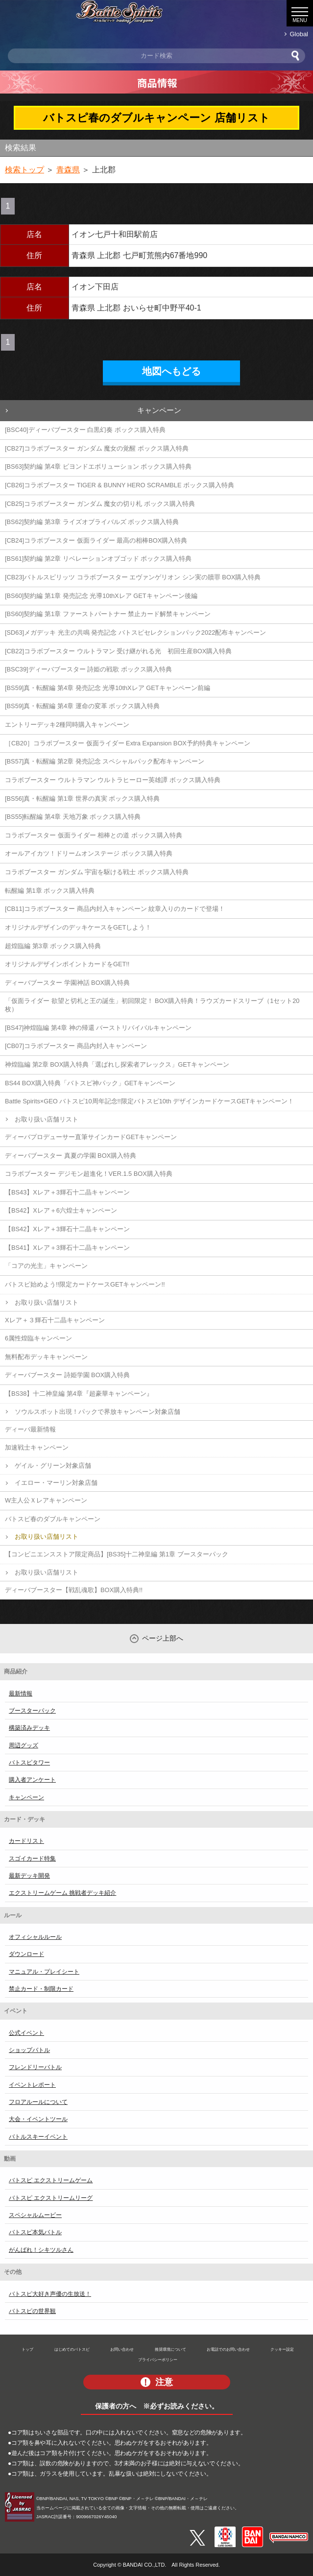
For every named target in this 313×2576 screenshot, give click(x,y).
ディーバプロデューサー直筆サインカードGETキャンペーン (91, 1137)
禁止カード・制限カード (41, 1988)
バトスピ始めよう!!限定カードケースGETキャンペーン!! (85, 1284)
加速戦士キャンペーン (37, 1447)
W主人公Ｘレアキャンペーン (46, 1500)
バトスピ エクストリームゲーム (51, 2180)
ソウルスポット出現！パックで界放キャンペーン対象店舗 (97, 1411)
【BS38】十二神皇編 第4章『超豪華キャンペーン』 (79, 1393)
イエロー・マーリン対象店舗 (56, 1482)
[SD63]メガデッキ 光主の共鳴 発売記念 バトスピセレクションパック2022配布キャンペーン (135, 632)
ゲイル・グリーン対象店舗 (53, 1465)
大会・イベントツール (38, 2119)
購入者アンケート (32, 1779)
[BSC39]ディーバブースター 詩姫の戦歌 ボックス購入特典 (88, 669)
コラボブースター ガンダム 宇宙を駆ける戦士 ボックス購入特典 (97, 872)
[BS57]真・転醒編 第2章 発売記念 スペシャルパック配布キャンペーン (104, 761)
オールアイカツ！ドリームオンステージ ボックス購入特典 (88, 853)
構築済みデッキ (29, 1727)
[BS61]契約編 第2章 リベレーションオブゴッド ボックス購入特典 (98, 558)
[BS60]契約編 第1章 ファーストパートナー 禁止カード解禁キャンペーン (108, 614)
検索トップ (24, 170)
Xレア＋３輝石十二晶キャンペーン (55, 1320)
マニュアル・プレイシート (44, 1971)
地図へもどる (171, 371)
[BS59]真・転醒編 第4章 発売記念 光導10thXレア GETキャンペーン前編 (107, 688)
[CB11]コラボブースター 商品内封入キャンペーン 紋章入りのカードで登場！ (115, 908)
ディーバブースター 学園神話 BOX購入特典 (67, 982)
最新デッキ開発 (29, 1875)
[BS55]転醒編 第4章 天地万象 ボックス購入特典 (73, 816)
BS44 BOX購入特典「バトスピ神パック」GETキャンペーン (90, 1083)
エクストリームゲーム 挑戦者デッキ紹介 (62, 1892)
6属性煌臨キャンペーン (38, 1338)
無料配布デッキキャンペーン (46, 1356)
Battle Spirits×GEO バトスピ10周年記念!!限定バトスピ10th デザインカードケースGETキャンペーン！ (149, 1101)
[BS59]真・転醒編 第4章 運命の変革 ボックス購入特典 (82, 706)
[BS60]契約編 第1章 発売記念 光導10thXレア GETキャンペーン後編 (101, 595)
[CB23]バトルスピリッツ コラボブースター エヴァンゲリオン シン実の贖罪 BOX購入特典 (133, 577)
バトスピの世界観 (32, 2311)
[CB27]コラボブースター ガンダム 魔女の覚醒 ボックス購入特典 (97, 448)
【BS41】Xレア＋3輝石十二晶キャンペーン (67, 1247)
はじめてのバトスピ (72, 2349)
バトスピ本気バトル (35, 2232)
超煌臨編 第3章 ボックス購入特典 (53, 946)
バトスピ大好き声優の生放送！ (50, 2293)
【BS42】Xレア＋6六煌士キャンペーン (61, 1210)
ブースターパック (32, 1710)
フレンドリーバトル (35, 2067)
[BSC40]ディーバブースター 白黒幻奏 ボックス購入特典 (85, 429)
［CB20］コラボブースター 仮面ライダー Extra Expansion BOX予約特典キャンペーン (127, 743)
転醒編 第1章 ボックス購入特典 (50, 890)
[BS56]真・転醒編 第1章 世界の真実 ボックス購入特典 (82, 798)
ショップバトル (29, 2050)
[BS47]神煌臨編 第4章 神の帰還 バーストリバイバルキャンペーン (98, 1027)
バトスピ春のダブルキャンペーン (52, 1519)
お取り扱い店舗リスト (46, 1119)
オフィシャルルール (35, 1936)
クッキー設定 (282, 2349)
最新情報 (20, 1693)
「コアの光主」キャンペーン (46, 1265)
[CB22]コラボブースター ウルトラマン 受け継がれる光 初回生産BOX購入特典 (118, 651)
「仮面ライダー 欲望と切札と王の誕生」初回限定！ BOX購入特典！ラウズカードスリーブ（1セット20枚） (152, 1005)
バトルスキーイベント (38, 2136)
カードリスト (26, 1840)
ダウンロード (26, 1954)
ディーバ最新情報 (30, 1429)
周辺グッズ (23, 1745)
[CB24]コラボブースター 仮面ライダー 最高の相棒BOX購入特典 (96, 540)
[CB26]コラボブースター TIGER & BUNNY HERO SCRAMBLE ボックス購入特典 (119, 485)
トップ (27, 2349)
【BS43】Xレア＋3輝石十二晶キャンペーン (67, 1192)
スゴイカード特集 (32, 1858)
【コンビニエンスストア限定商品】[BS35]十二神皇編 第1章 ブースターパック (116, 1554)
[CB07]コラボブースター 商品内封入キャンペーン (76, 1045)
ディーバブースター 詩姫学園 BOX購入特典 (67, 1375)
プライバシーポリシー (157, 2359)
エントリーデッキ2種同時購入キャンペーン (67, 724)
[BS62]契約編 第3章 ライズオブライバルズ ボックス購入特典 (92, 521)
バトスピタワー (29, 1762)
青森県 (68, 170)
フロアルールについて (38, 2102)
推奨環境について (170, 2349)
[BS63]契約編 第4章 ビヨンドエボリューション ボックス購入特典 (98, 466)
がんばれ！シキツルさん (41, 2249)
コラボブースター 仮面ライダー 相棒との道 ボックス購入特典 (93, 835)
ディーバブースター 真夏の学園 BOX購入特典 (70, 1155)
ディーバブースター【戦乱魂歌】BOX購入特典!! (74, 1590)
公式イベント (26, 2032)
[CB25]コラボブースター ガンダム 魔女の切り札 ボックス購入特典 (100, 503)
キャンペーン (159, 410)
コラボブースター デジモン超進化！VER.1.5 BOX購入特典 (88, 1173)
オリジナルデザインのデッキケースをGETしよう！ (78, 927)
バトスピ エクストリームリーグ (51, 2197)
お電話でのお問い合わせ (228, 2349)
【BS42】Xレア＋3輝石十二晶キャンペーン (67, 1229)
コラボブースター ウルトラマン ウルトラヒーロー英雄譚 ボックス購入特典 (112, 780)
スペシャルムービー (35, 2215)
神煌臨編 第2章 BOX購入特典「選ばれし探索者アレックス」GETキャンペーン (117, 1064)
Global (299, 34)
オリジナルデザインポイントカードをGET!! (67, 964)
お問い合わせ (122, 2349)
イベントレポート (32, 2084)
